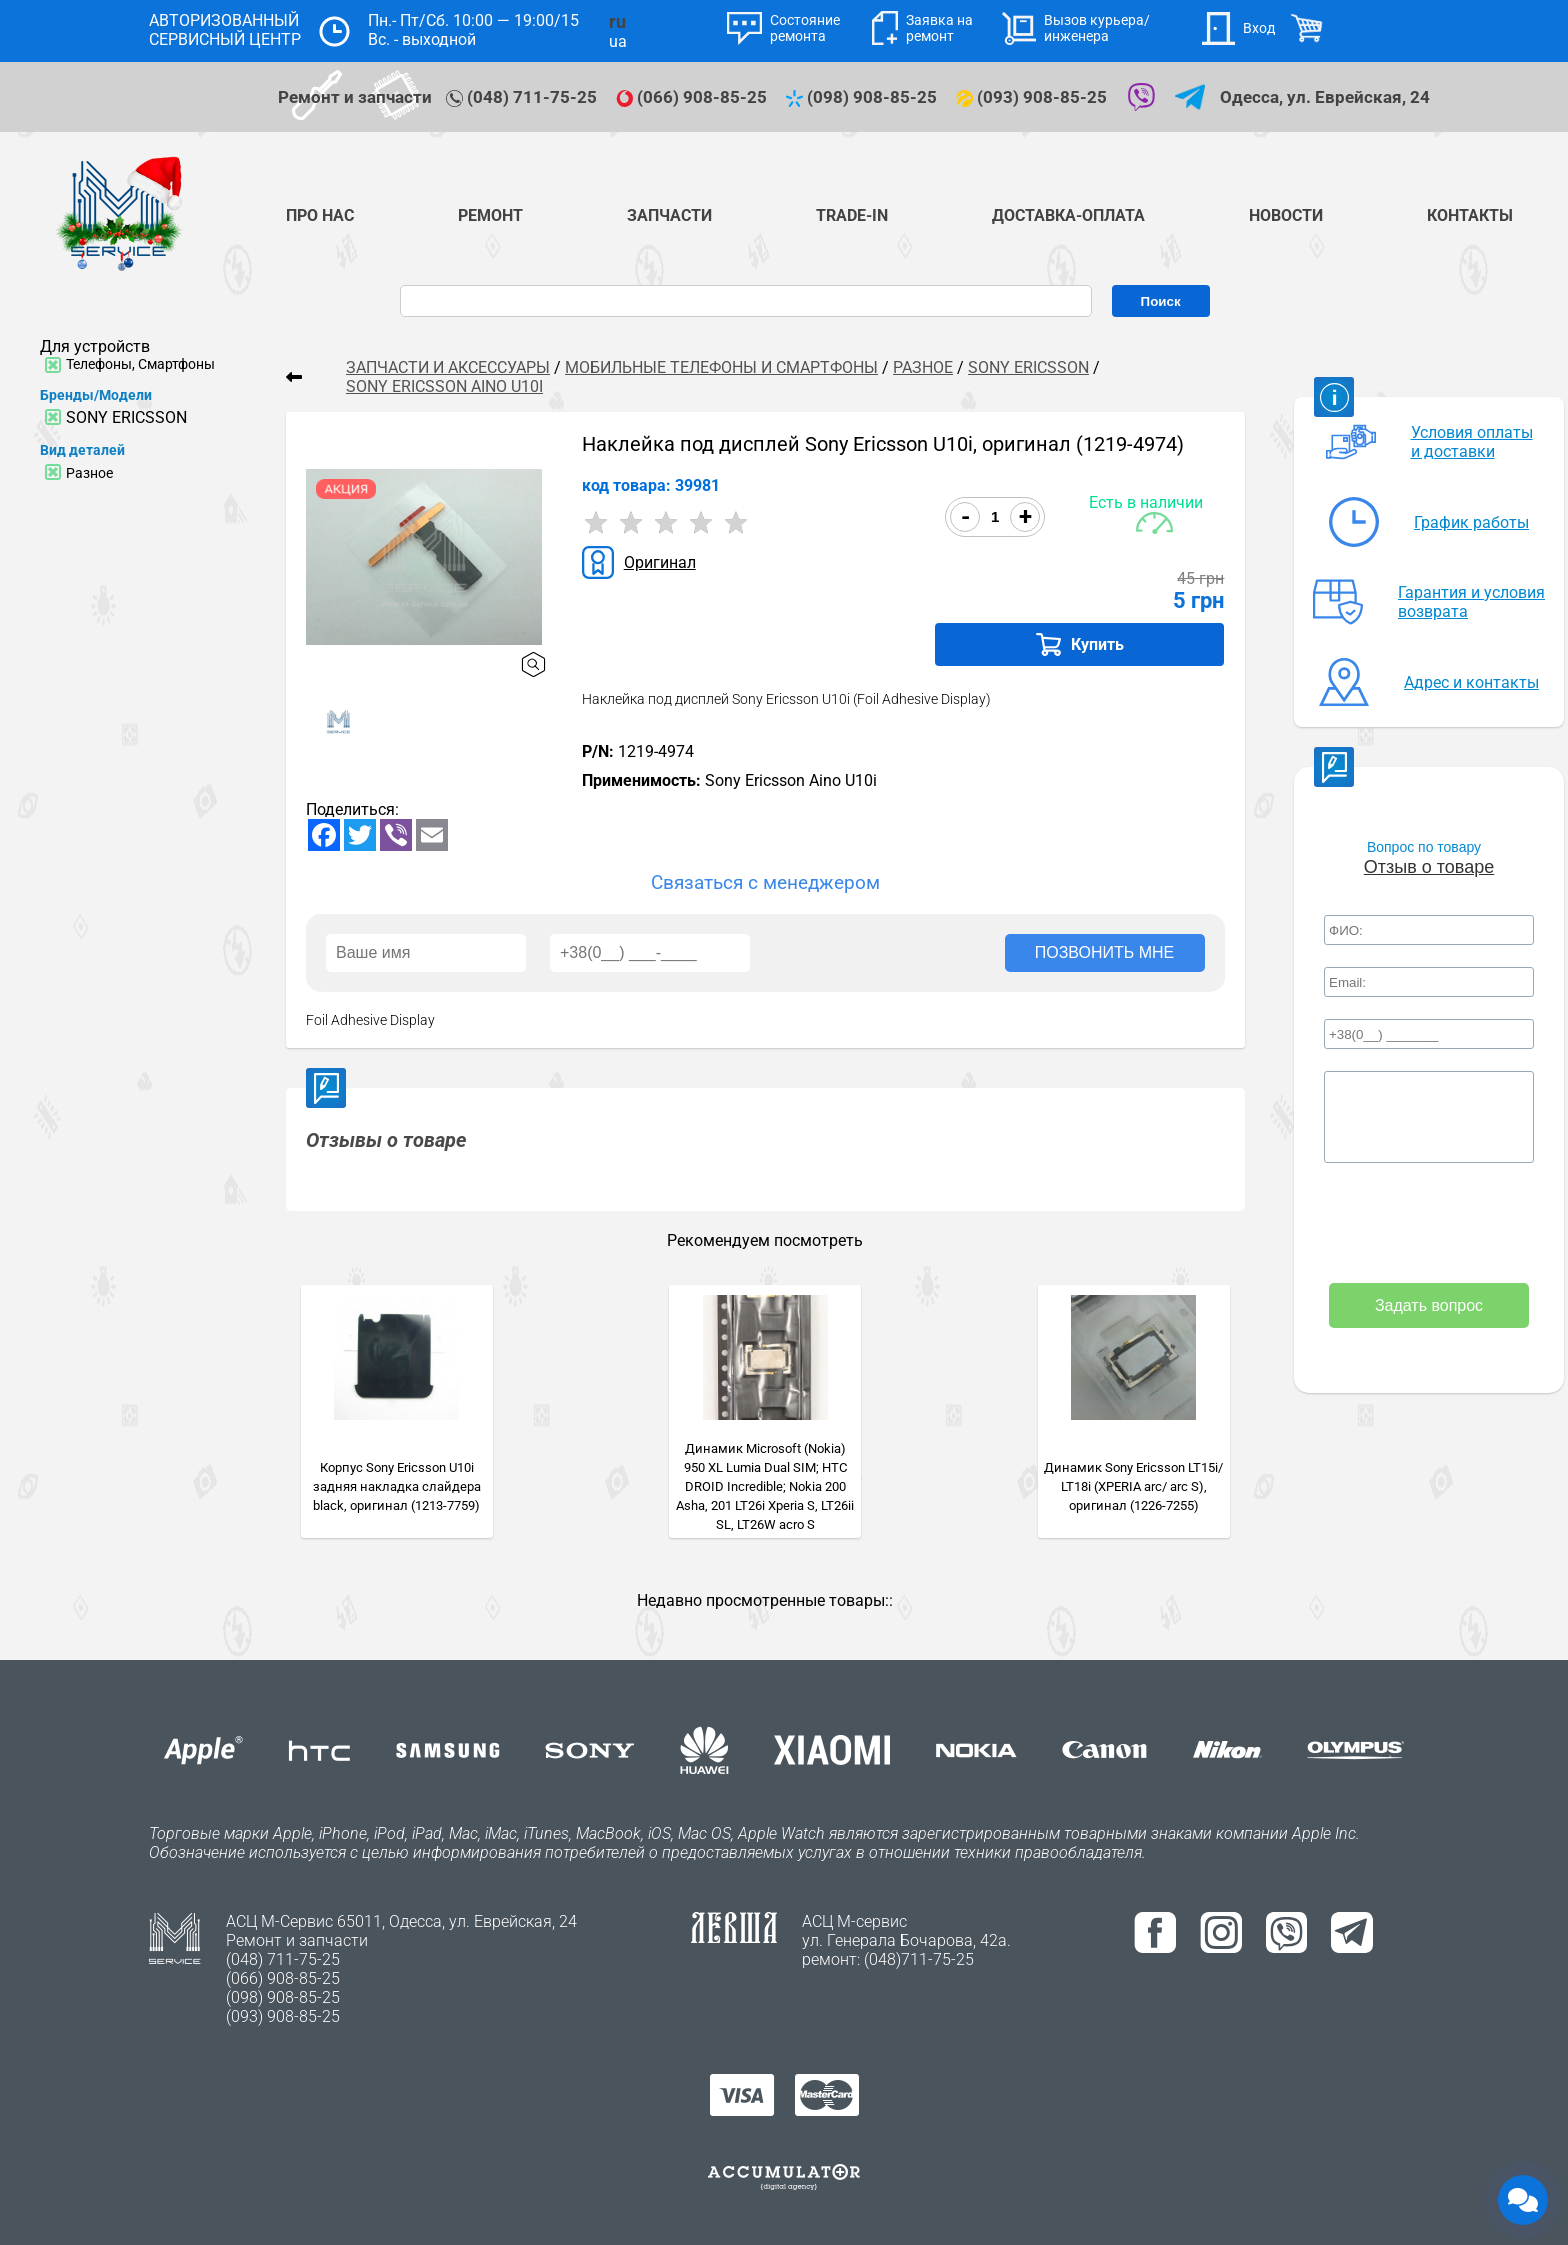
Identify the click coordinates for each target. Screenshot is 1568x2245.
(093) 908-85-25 (1033, 97)
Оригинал (660, 562)
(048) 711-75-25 (523, 97)
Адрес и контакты (1471, 682)
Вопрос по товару (1424, 847)
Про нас (320, 215)
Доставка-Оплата (1068, 215)
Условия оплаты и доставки (1472, 442)
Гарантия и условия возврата (1471, 602)
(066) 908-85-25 (693, 97)
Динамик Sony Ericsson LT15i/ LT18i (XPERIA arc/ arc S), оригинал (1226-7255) (1133, 1486)
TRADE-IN (852, 215)
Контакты (1470, 215)
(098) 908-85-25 (863, 97)
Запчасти (669, 215)
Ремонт (490, 215)
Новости (1286, 215)
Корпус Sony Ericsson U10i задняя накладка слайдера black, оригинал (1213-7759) (397, 1486)
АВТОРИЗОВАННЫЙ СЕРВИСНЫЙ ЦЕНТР (225, 30)
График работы (1471, 522)
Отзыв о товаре (1429, 867)
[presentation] (1429, 1225)
